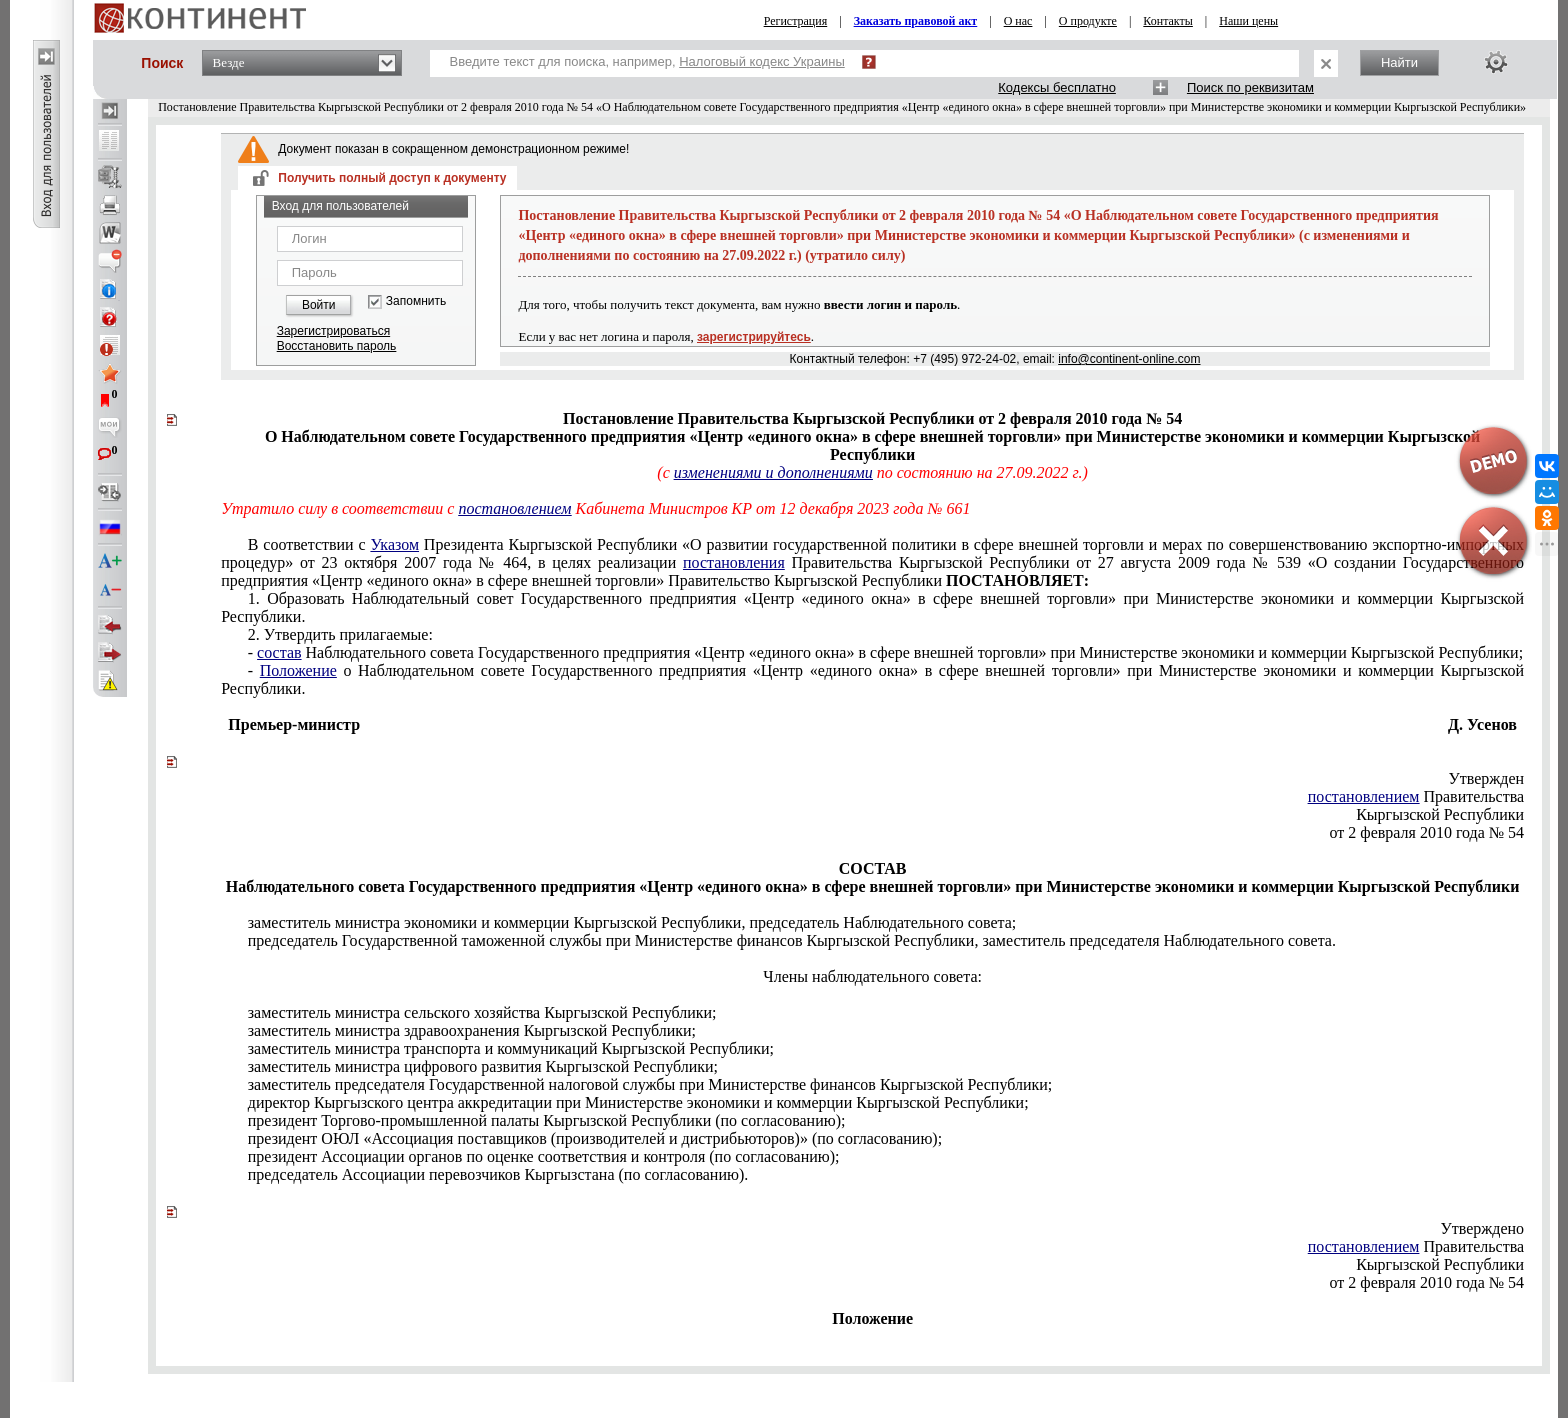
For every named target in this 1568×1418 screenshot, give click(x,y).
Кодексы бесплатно (1057, 87)
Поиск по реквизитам (1250, 87)
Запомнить (416, 301)
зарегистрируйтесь (754, 337)
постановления (734, 562)
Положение (298, 670)
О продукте (1088, 21)
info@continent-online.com (1129, 359)
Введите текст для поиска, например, (647, 61)
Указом (394, 544)
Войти (319, 305)
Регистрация (796, 21)
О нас (1018, 21)
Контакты (1168, 21)
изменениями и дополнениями (773, 472)
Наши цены (1248, 21)
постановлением (514, 508)
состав (279, 652)
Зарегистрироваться (333, 331)
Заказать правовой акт (916, 21)
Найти (1399, 62)
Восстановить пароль (337, 346)
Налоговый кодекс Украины (762, 61)
